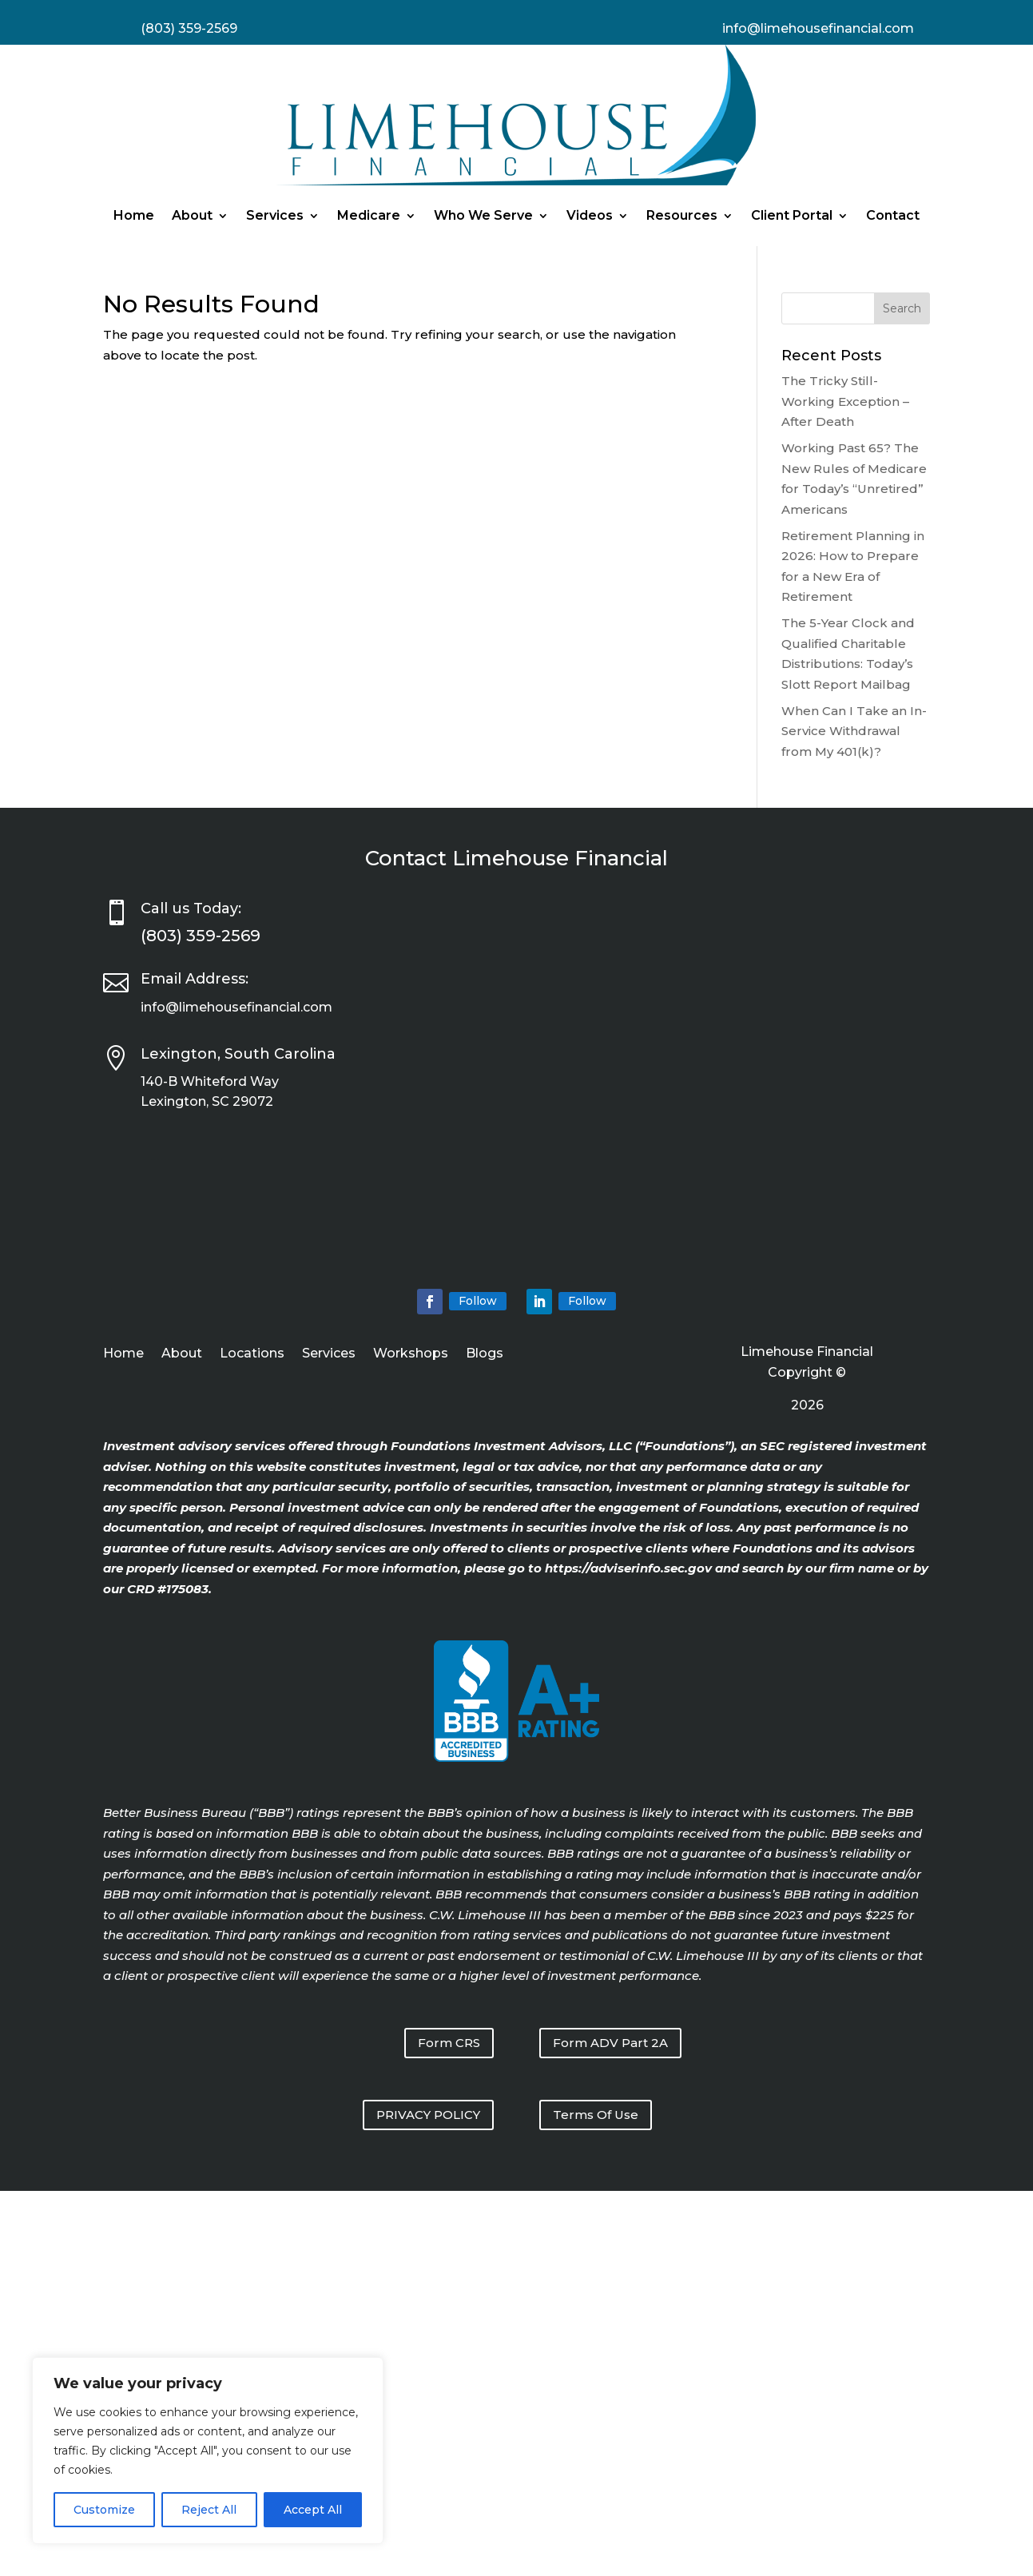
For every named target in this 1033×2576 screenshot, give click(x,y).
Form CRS (449, 2042)
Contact (893, 215)
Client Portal (791, 215)
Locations (252, 1354)
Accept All (313, 2509)
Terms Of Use (595, 2114)
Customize (104, 2509)
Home (133, 215)
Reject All (208, 2509)
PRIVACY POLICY (428, 2114)
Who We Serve (483, 215)
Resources (681, 215)
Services (275, 215)
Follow (478, 1301)
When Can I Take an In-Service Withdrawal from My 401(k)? (854, 731)
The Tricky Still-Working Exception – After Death (845, 401)
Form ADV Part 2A (610, 2042)
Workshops (410, 1354)
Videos (589, 215)
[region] (207, 2450)
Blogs (484, 1354)
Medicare (368, 215)
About (192, 215)
